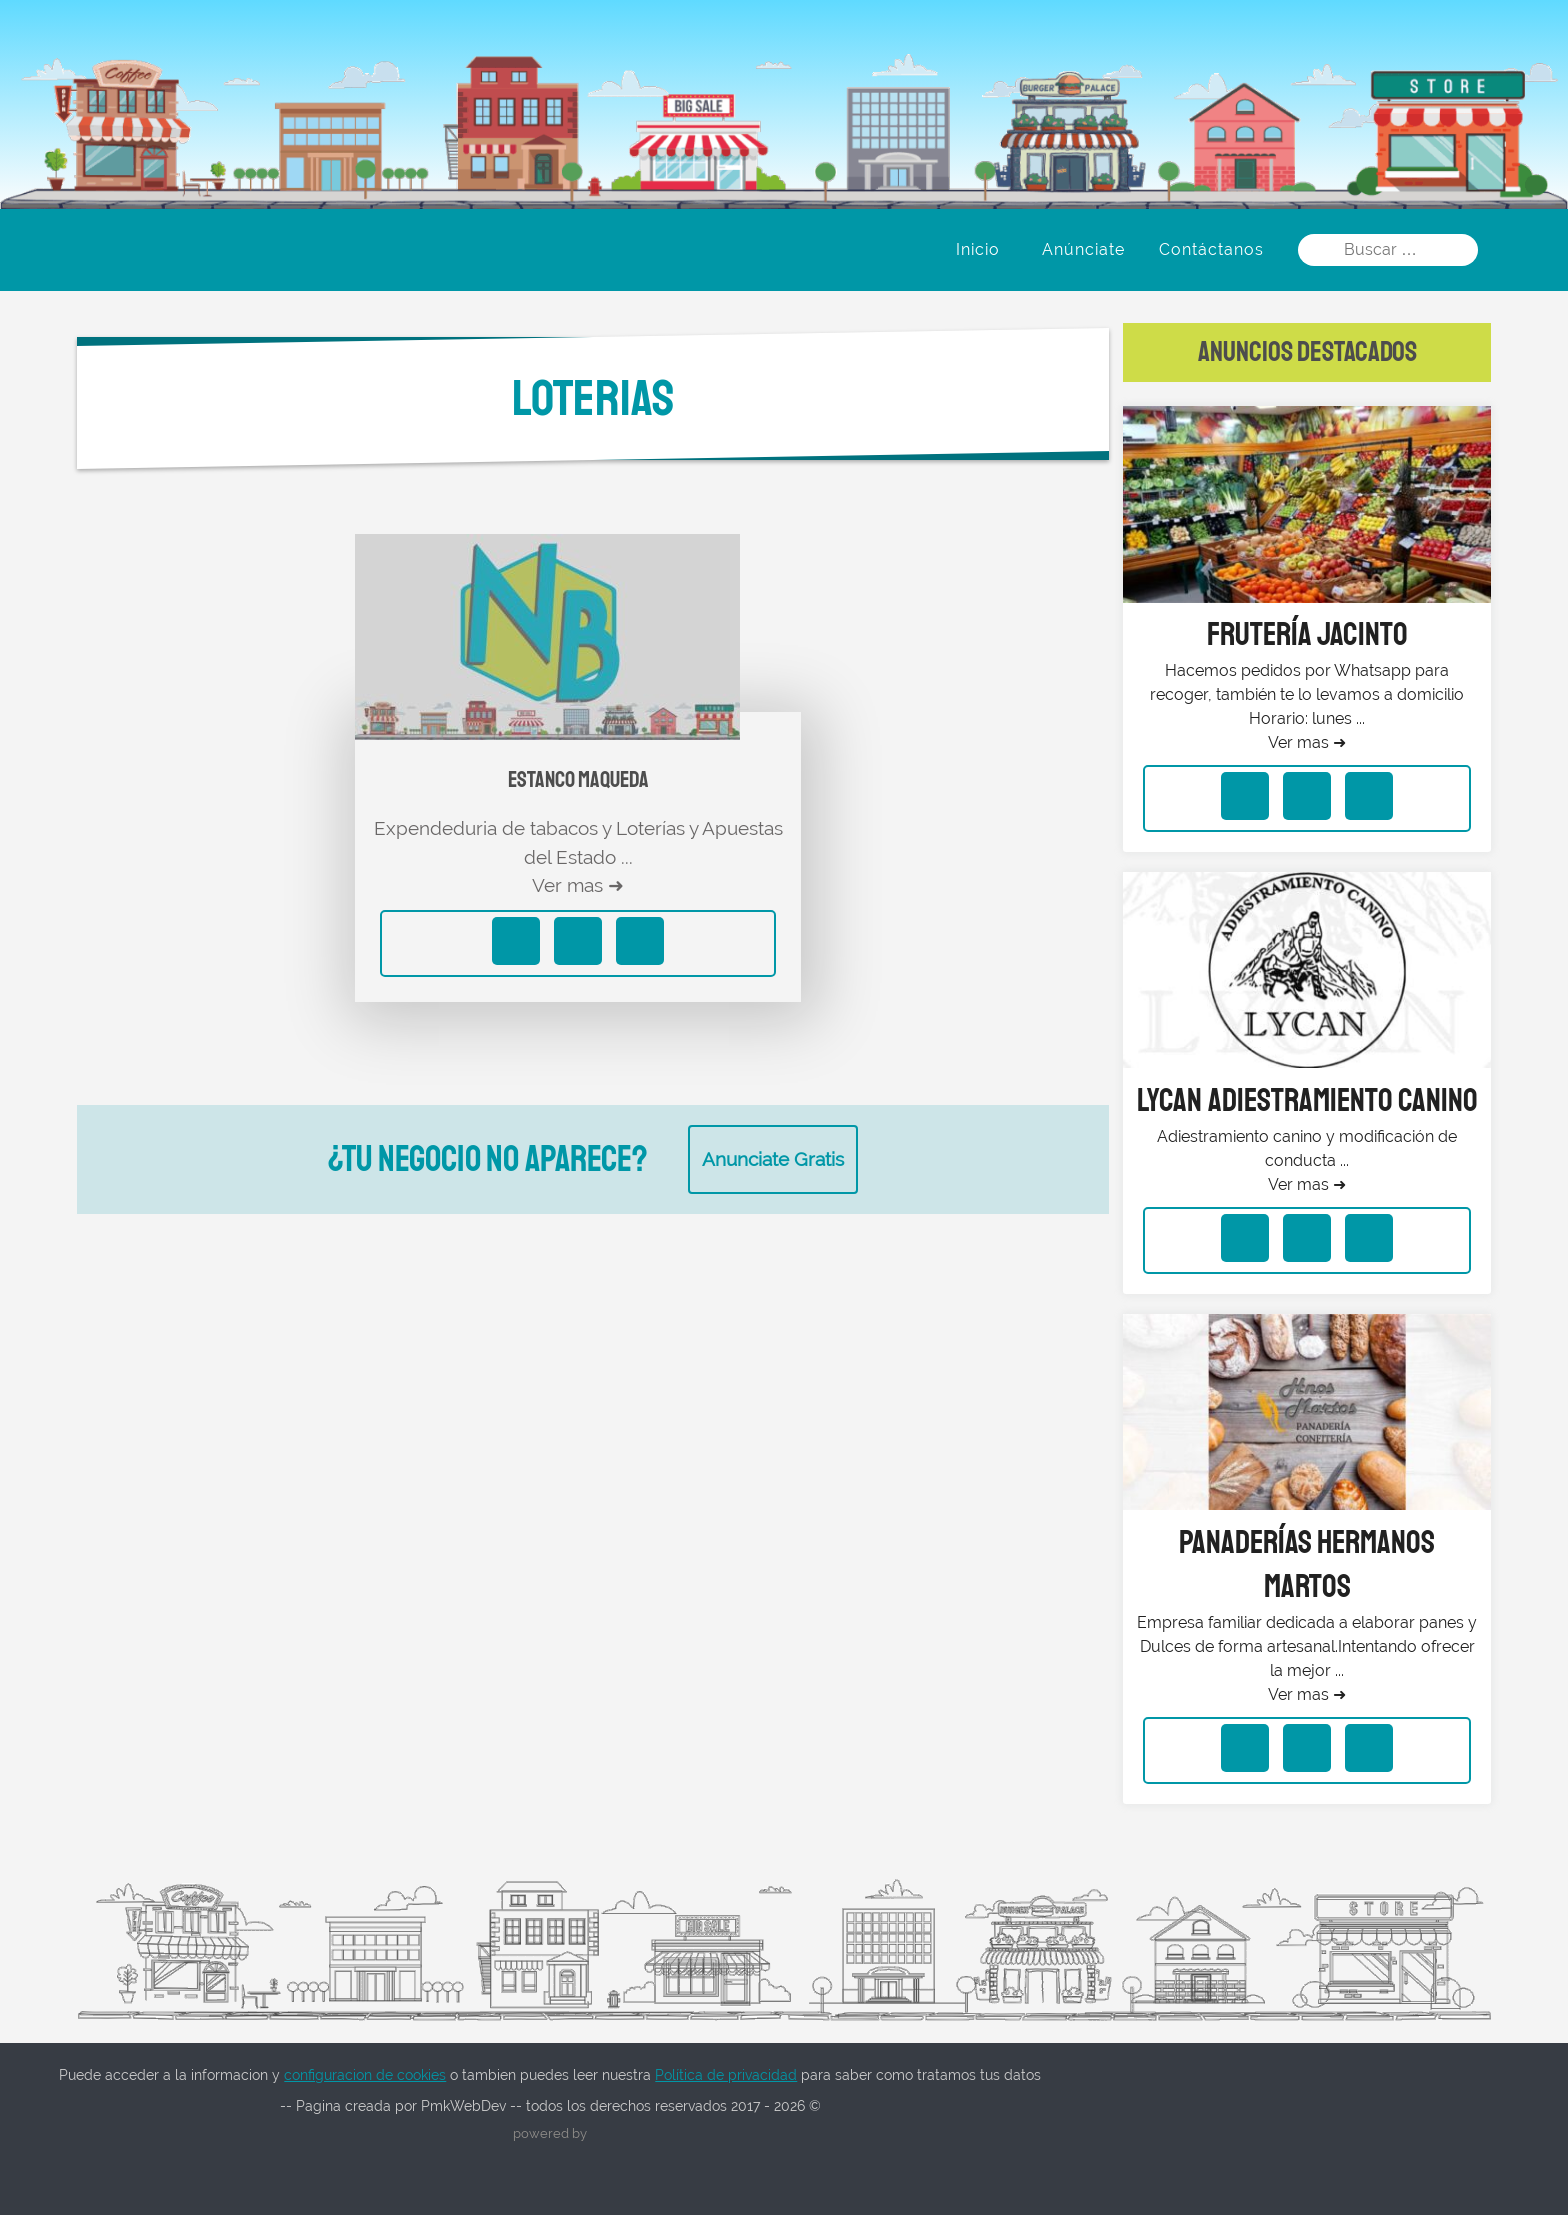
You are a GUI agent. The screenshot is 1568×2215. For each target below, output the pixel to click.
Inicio (978, 249)
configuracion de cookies (365, 2075)
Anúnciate (1083, 249)
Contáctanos (1211, 249)
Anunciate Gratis (773, 1159)
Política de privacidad (726, 2075)
